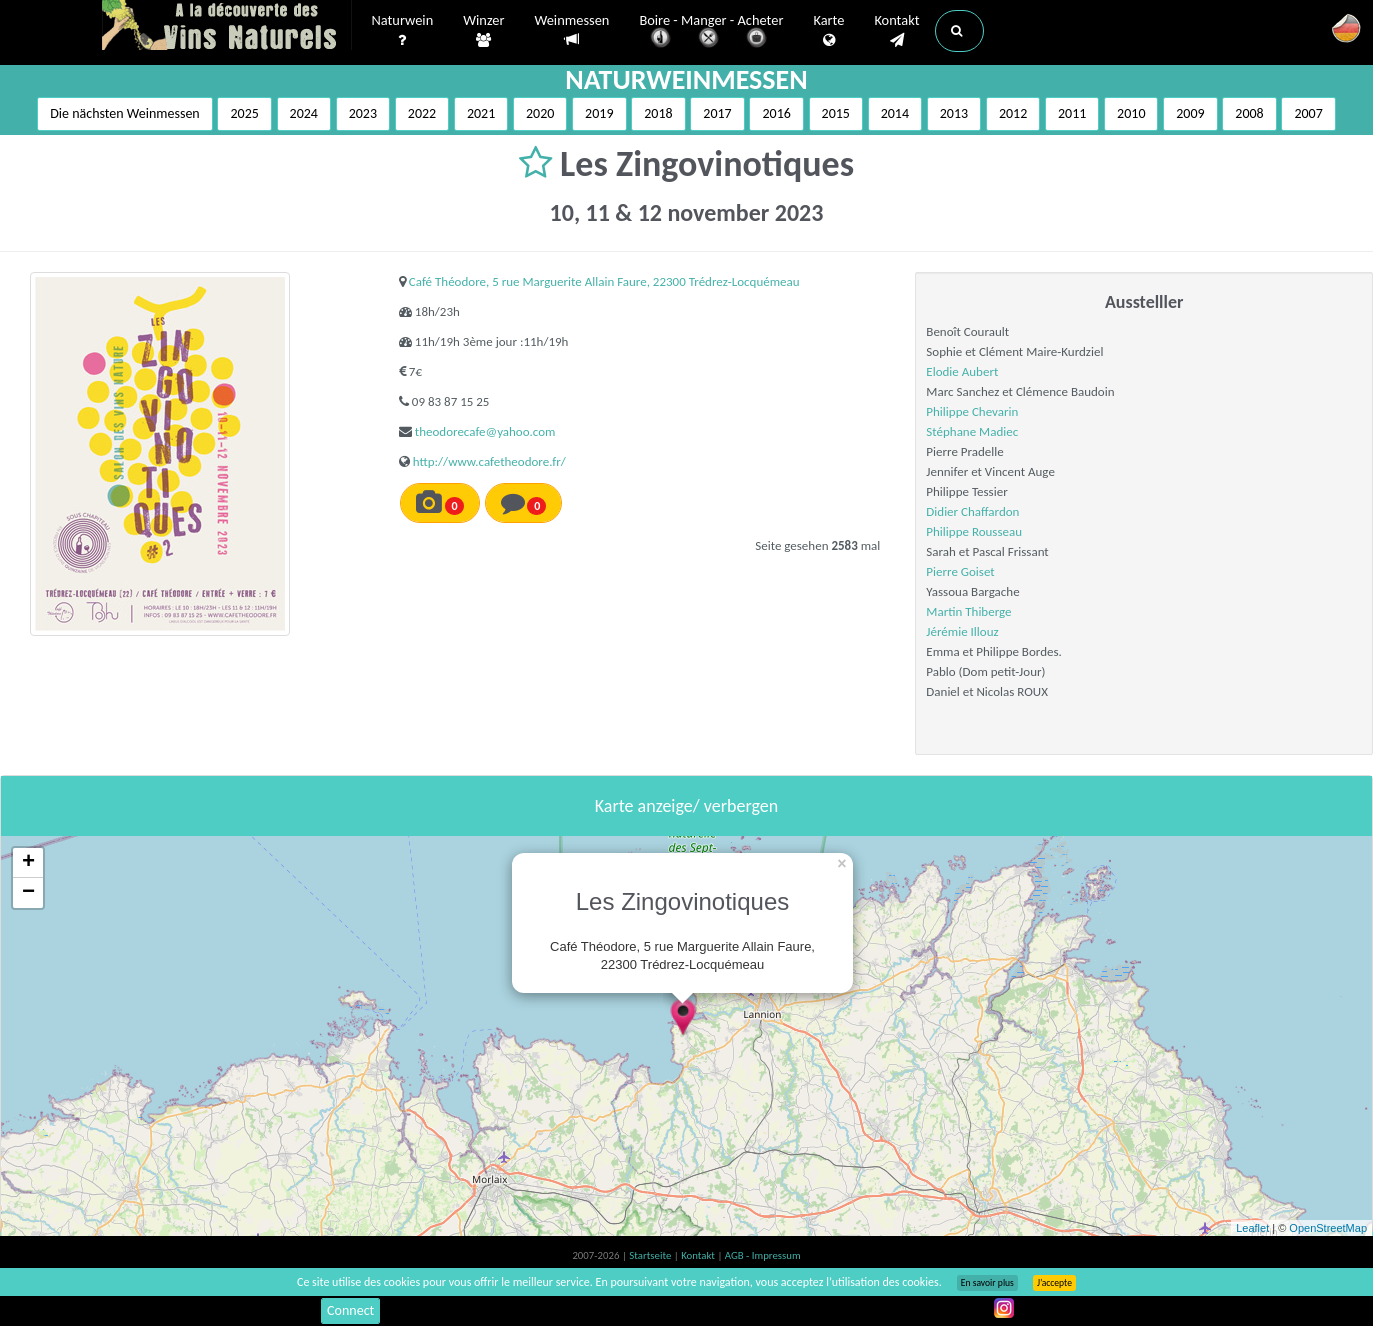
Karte (828, 31)
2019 (599, 113)
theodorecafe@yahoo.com (485, 431)
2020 (540, 113)
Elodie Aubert (962, 371)
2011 (1072, 113)
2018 (658, 113)
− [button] (28, 893)
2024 (304, 113)
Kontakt (896, 31)
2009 (1190, 113)
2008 (1249, 113)
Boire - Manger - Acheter (711, 32)
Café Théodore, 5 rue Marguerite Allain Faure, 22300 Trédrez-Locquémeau (604, 281)
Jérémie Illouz (962, 631)
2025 (244, 113)
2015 (836, 113)
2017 (717, 113)
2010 (1131, 113)
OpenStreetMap (1328, 1228)
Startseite (651, 1255)
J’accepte (1054, 1283)
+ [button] (28, 863)
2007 (1308, 113)
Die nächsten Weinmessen (125, 113)
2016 (776, 113)
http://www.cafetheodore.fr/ (489, 461)
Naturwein (403, 31)
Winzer (483, 31)
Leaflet (1252, 1228)
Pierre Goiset (960, 571)
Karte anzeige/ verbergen (686, 806)
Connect (350, 1310)
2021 (481, 113)
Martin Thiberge (968, 611)
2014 (895, 113)
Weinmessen (571, 30)
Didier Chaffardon (972, 511)
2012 (1013, 113)
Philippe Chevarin (972, 411)
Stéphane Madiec (972, 431)
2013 (954, 113)
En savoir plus (987, 1283)
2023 (363, 113)
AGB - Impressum (763, 1255)
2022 (422, 113)
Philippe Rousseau (974, 531)
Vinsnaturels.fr (227, 27)
